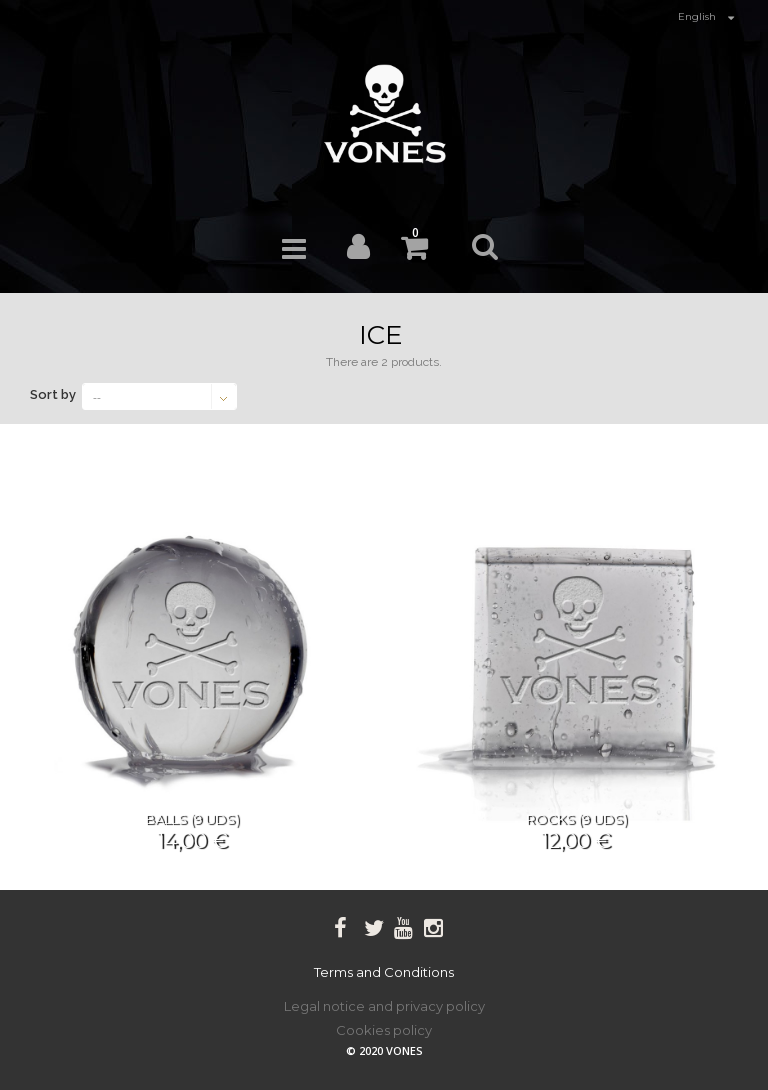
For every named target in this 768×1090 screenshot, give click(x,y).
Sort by (53, 394)
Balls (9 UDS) (192, 819)
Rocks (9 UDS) (576, 819)
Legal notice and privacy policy (384, 1006)
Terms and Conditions (384, 972)
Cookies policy (384, 1030)
